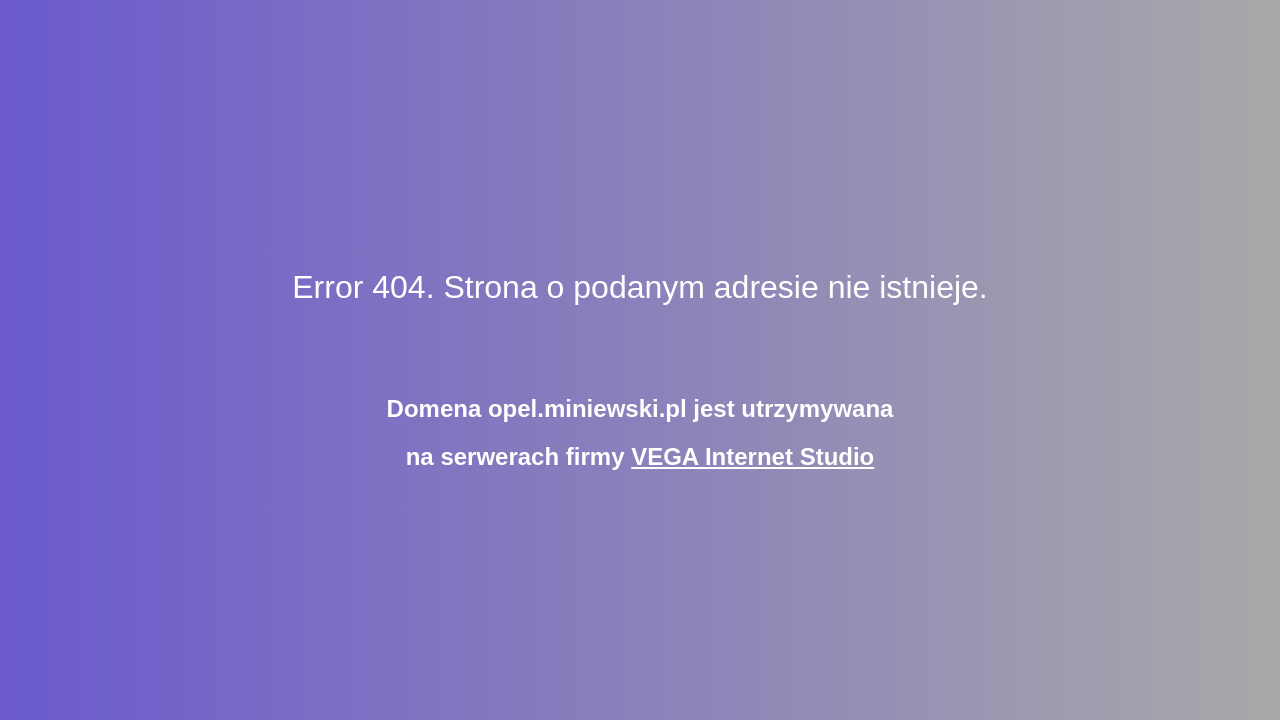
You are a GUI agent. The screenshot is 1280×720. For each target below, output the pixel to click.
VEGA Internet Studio (752, 456)
